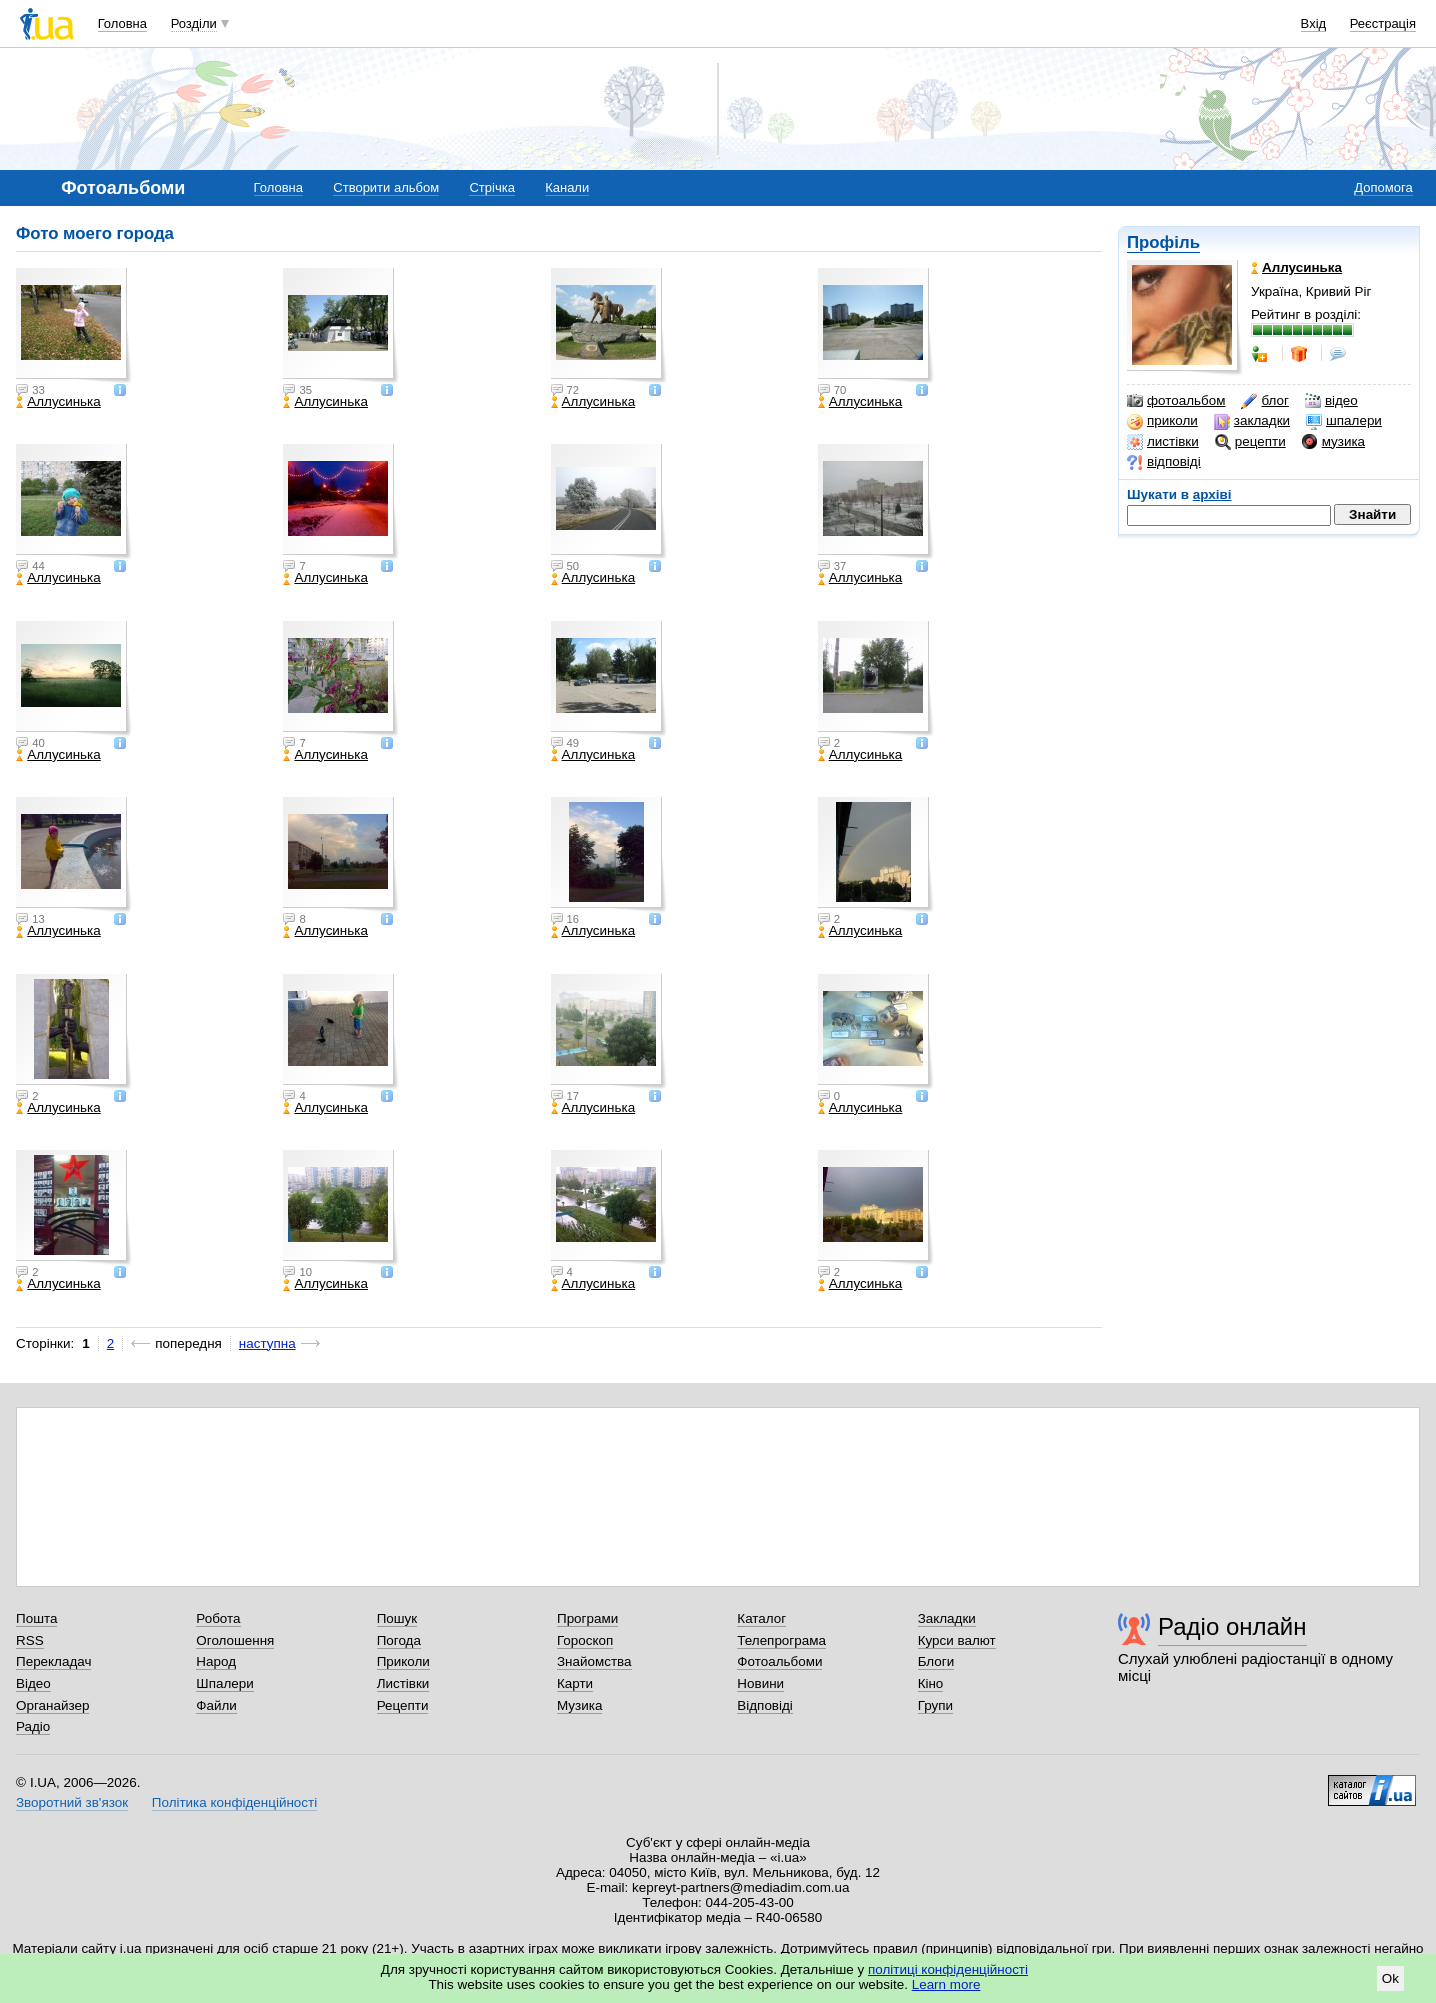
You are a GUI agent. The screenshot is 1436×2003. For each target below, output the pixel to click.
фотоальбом (1176, 401)
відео (1331, 401)
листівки (1163, 442)
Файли (216, 1705)
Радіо (33, 1726)
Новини (760, 1683)
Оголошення (235, 1640)
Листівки (403, 1683)
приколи (1162, 421)
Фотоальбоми (779, 1661)
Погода (399, 1640)
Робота (218, 1618)
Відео (33, 1683)
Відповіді (765, 1705)
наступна (267, 1343)
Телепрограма (781, 1640)
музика (1333, 442)
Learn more (946, 1984)
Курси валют (957, 1640)
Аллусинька (58, 402)
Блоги (936, 1661)
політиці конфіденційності (948, 1969)
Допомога (1383, 187)
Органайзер (52, 1705)
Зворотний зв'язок (72, 1802)
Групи (935, 1705)
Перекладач (53, 1661)
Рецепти (403, 1705)
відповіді (1164, 462)
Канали (567, 187)
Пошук (397, 1618)
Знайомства (594, 1661)
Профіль (1163, 242)
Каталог (761, 1618)
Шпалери (224, 1683)
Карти (575, 1683)
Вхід (1314, 23)
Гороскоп (585, 1640)
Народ (216, 1661)
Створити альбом (386, 187)
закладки (1252, 421)
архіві (1212, 494)
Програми (587, 1618)
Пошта (36, 1618)
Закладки (947, 1618)
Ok (1390, 1978)
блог (1264, 401)
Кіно (931, 1683)
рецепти (1250, 442)
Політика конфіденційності (234, 1802)
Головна (122, 23)
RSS (30, 1640)
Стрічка (491, 187)
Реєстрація (1383, 23)
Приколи (403, 1661)
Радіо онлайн (1232, 1626)
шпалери (1344, 421)
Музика (579, 1705)
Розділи (194, 23)
